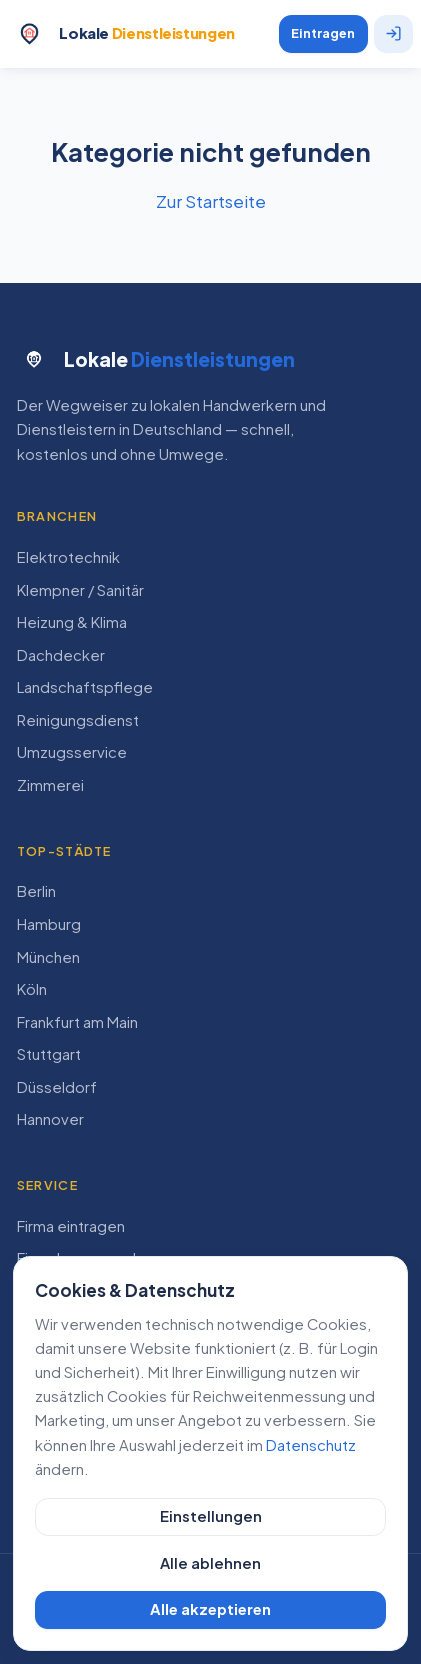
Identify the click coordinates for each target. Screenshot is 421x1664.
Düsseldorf (57, 1087)
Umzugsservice (72, 752)
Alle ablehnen (210, 1563)
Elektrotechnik (68, 557)
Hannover (50, 1119)
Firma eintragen (71, 1226)
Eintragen (323, 33)
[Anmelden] (393, 34)
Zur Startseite (211, 201)
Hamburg (49, 924)
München (48, 957)
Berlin (36, 891)
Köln (32, 989)
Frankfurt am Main (77, 1022)
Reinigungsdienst (78, 720)
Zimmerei (50, 785)
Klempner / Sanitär (80, 590)
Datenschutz (311, 1445)
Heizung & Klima (72, 622)
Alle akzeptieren (210, 1609)
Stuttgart (49, 1054)
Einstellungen (211, 1516)
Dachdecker (61, 655)
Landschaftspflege (85, 687)
